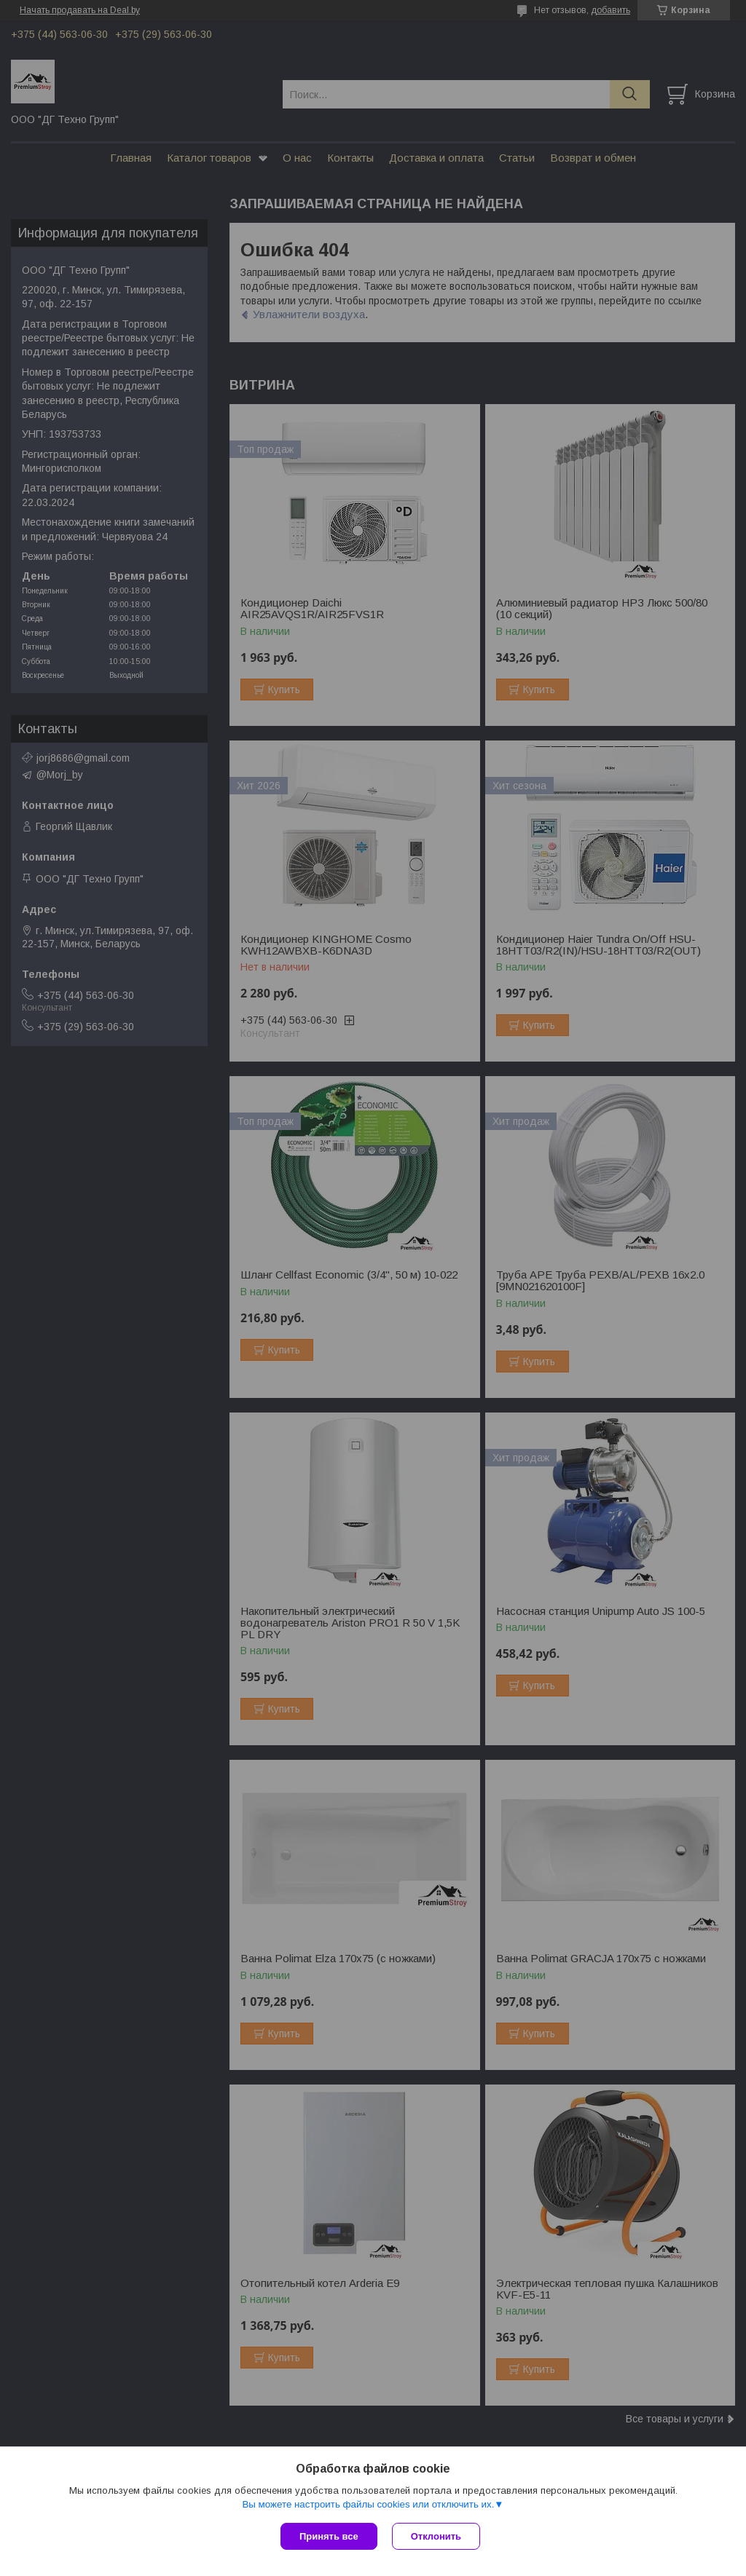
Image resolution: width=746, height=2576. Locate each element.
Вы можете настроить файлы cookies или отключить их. (368, 2504)
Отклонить (436, 2536)
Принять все (328, 2536)
